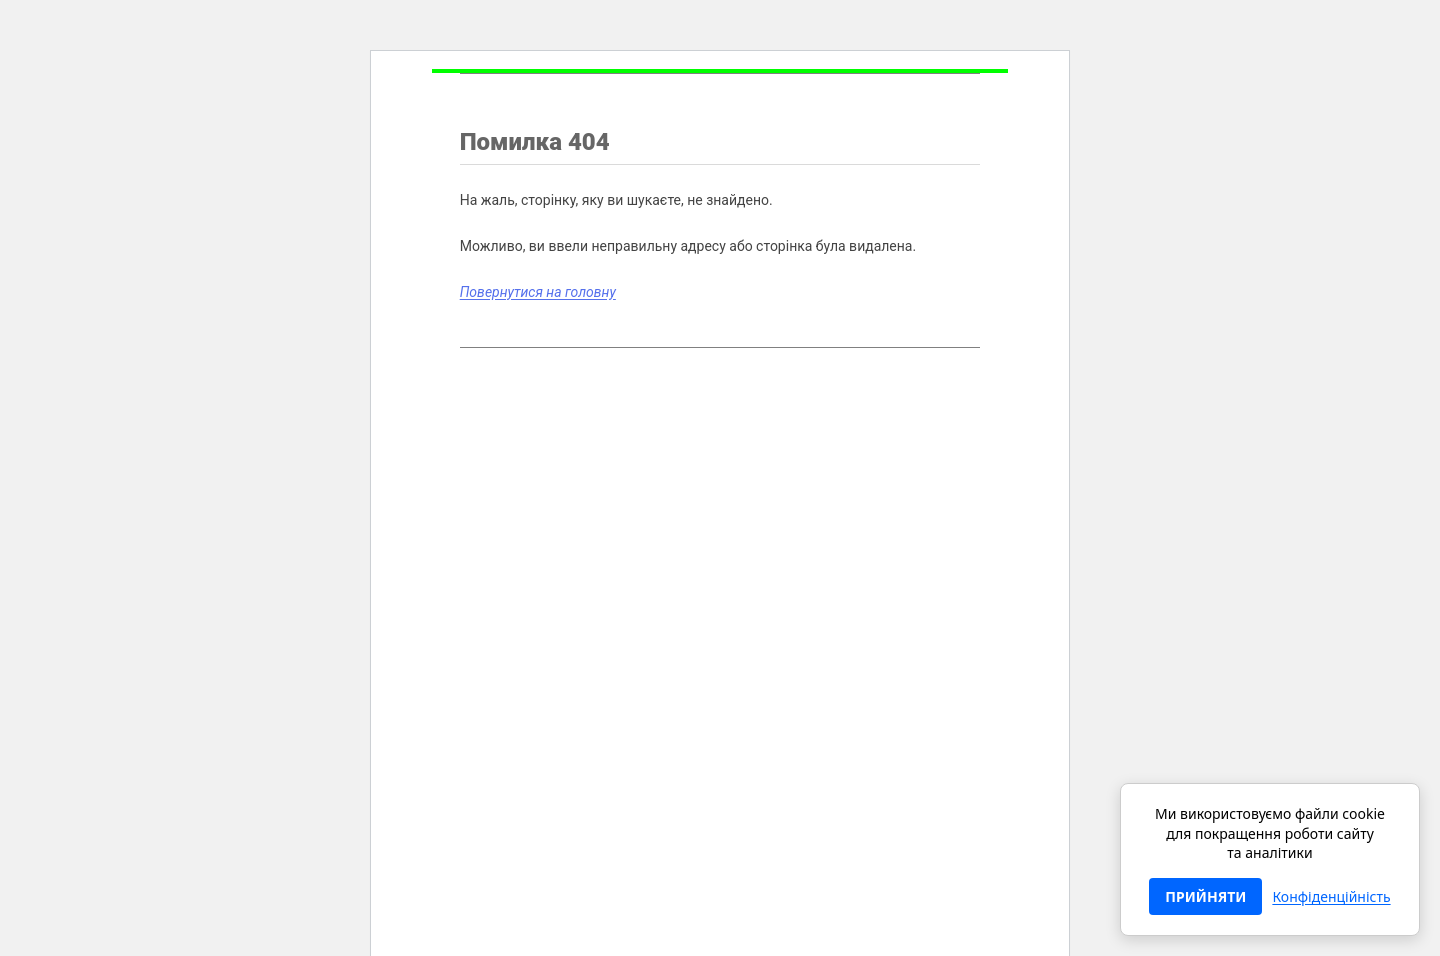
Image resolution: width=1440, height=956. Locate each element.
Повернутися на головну (538, 292)
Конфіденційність (1331, 896)
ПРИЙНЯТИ (1205, 896)
